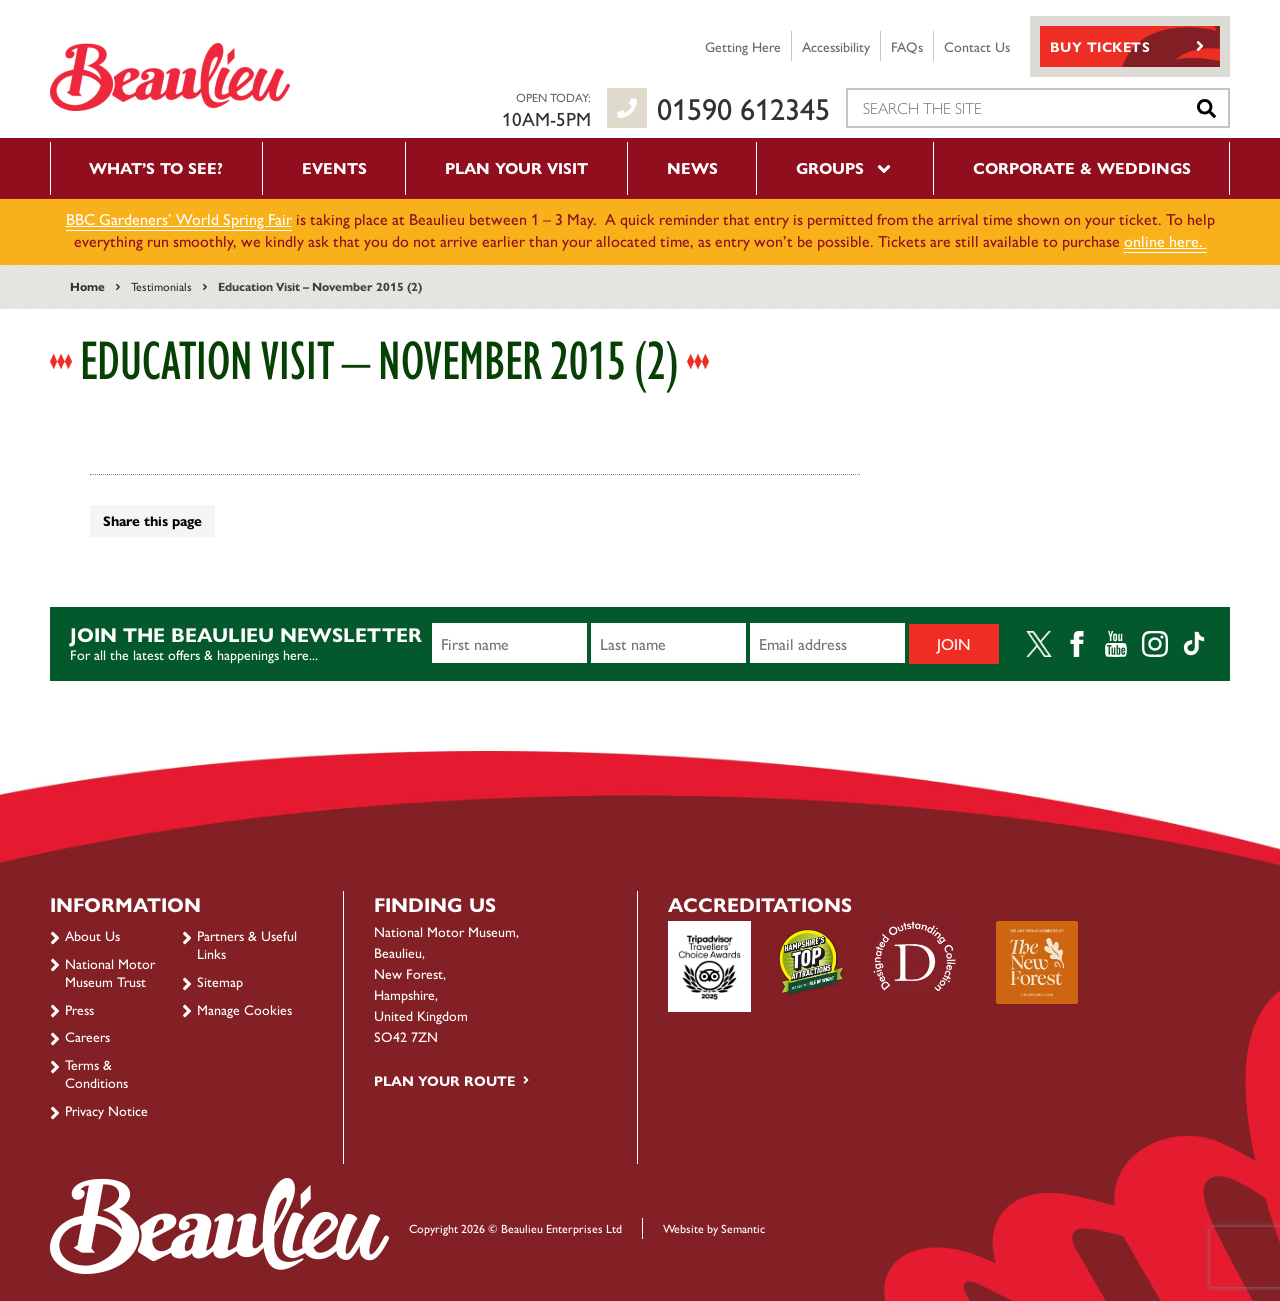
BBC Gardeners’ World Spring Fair (179, 218)
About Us (92, 935)
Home (87, 286)
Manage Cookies (244, 1009)
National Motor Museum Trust (110, 972)
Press (79, 1009)
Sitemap (220, 981)
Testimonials (161, 286)
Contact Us (977, 46)
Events (334, 167)
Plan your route (444, 1080)
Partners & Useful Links (247, 944)
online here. (1165, 240)
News (692, 167)
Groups (845, 167)
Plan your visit (516, 167)
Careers (87, 1036)
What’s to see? (156, 167)
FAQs (907, 46)
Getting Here (743, 46)
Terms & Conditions (96, 1073)
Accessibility (836, 46)
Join (954, 643)
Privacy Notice (106, 1110)
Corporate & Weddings (1082, 167)
